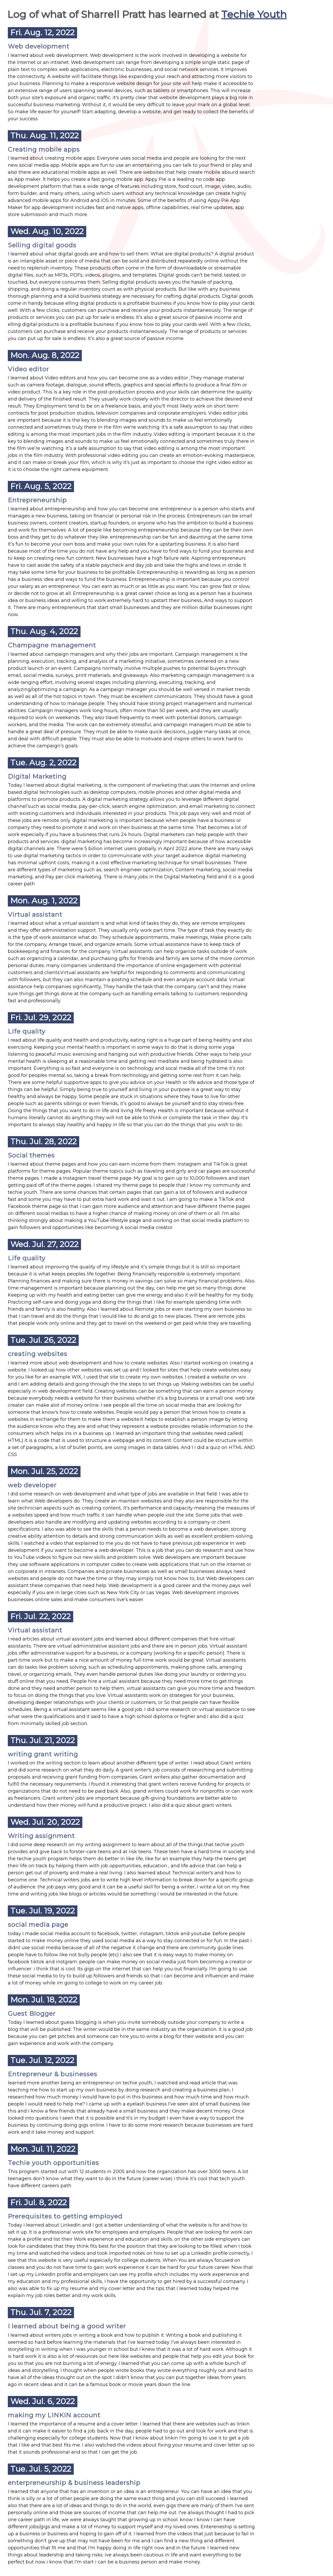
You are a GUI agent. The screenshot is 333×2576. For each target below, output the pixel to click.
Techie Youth (254, 14)
